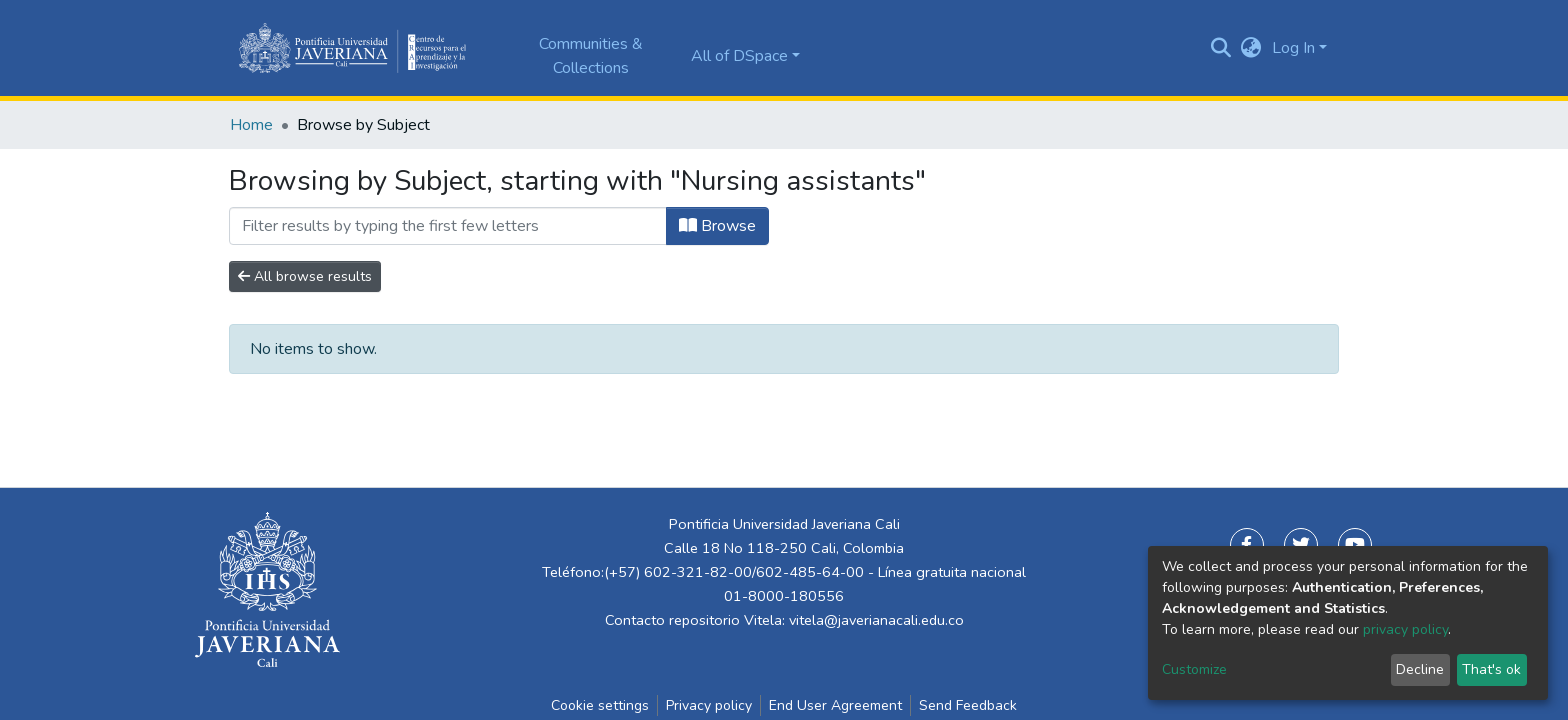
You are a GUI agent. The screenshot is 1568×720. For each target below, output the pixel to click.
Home (251, 125)
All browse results (305, 276)
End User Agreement (835, 705)
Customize (1194, 669)
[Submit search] (1221, 48)
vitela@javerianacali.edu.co (876, 620)
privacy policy (1405, 629)
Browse (717, 226)
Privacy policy (709, 705)
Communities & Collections (591, 56)
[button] (1251, 48)
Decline (1420, 669)
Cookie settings (600, 705)
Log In (1293, 48)
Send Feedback (968, 705)
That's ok (1491, 669)
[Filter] (448, 226)
